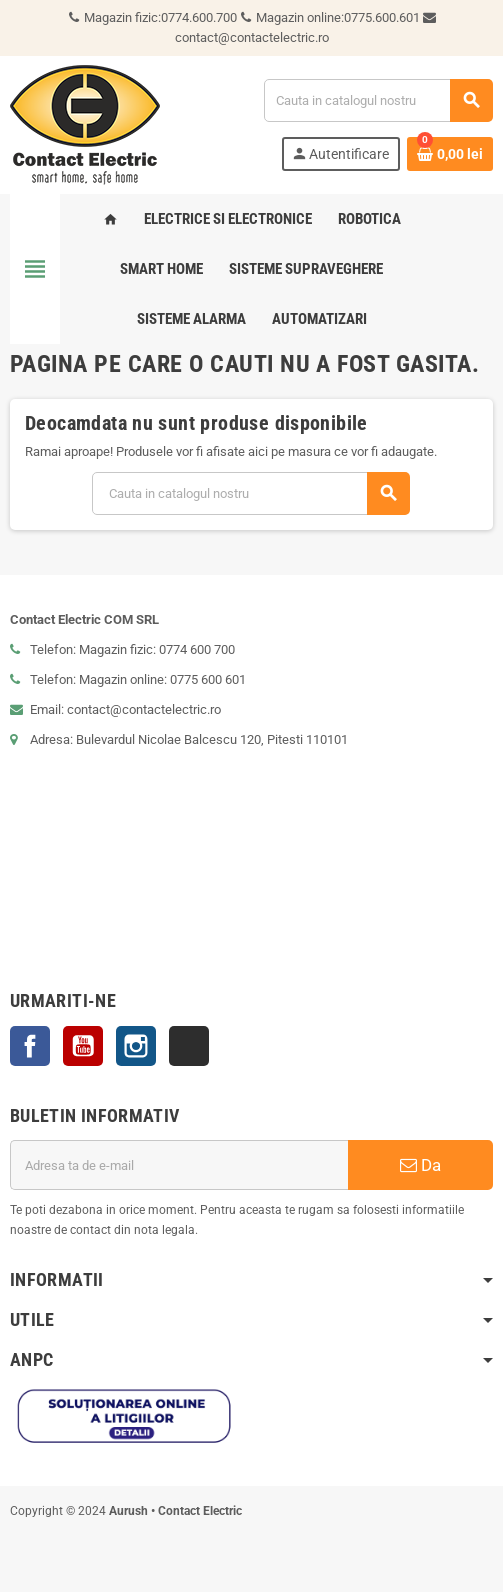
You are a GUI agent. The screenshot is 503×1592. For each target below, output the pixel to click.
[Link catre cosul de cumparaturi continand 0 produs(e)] (450, 154)
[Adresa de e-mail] (179, 1165)
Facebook (30, 1046)
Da (420, 1165)
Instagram (136, 1046)
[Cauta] (378, 100)
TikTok (189, 1046)
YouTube (83, 1046)
